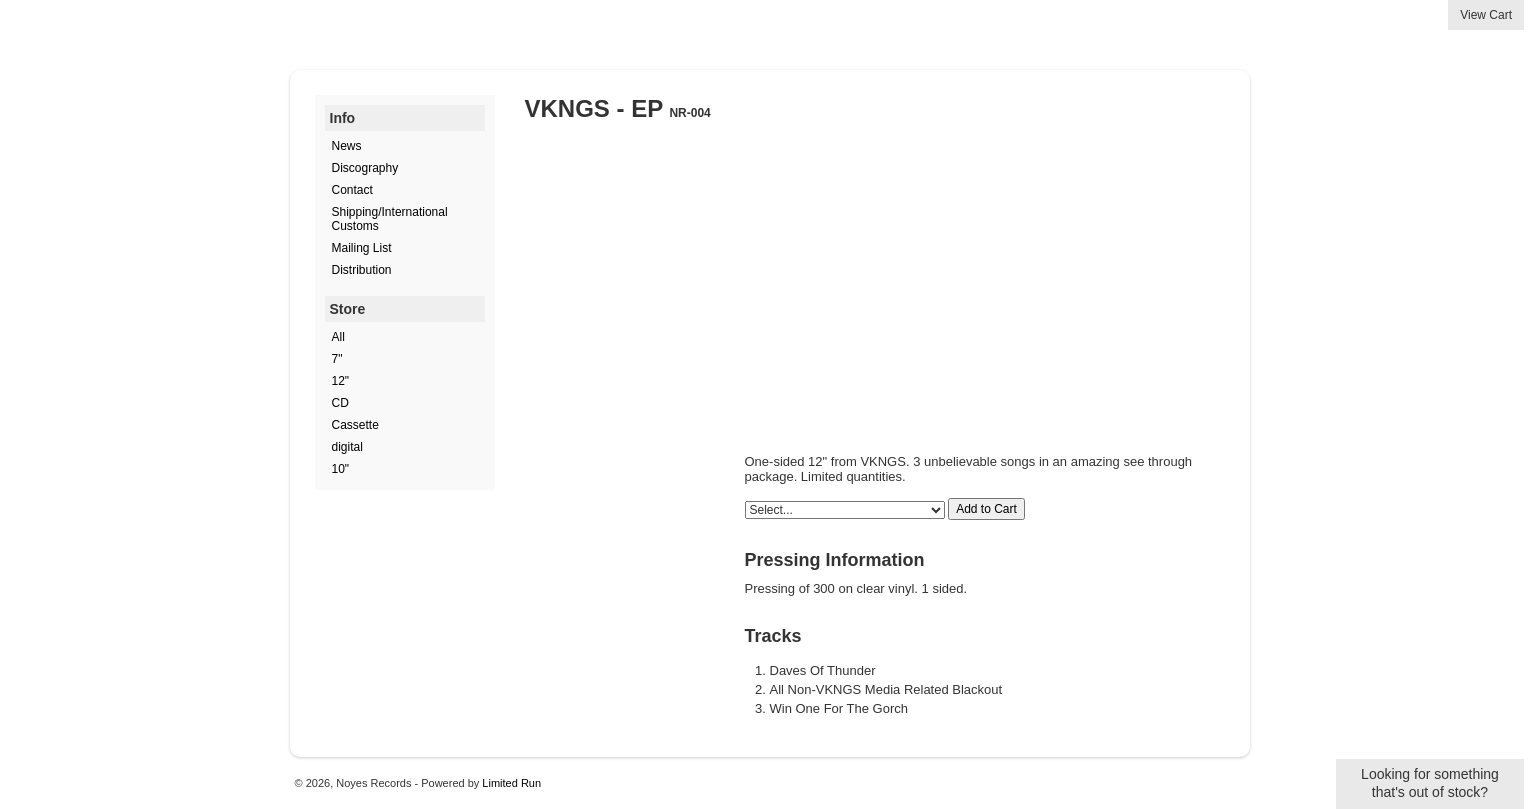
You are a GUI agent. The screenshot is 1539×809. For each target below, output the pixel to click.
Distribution (362, 270)
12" (341, 381)
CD (340, 403)
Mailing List (362, 248)
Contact (352, 190)
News (347, 146)
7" (337, 359)
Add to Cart (986, 509)
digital (347, 447)
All (338, 337)
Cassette (355, 425)
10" (341, 469)
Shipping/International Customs (390, 219)
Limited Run (511, 783)
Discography (365, 168)
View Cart (1486, 15)
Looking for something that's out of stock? (1430, 783)
